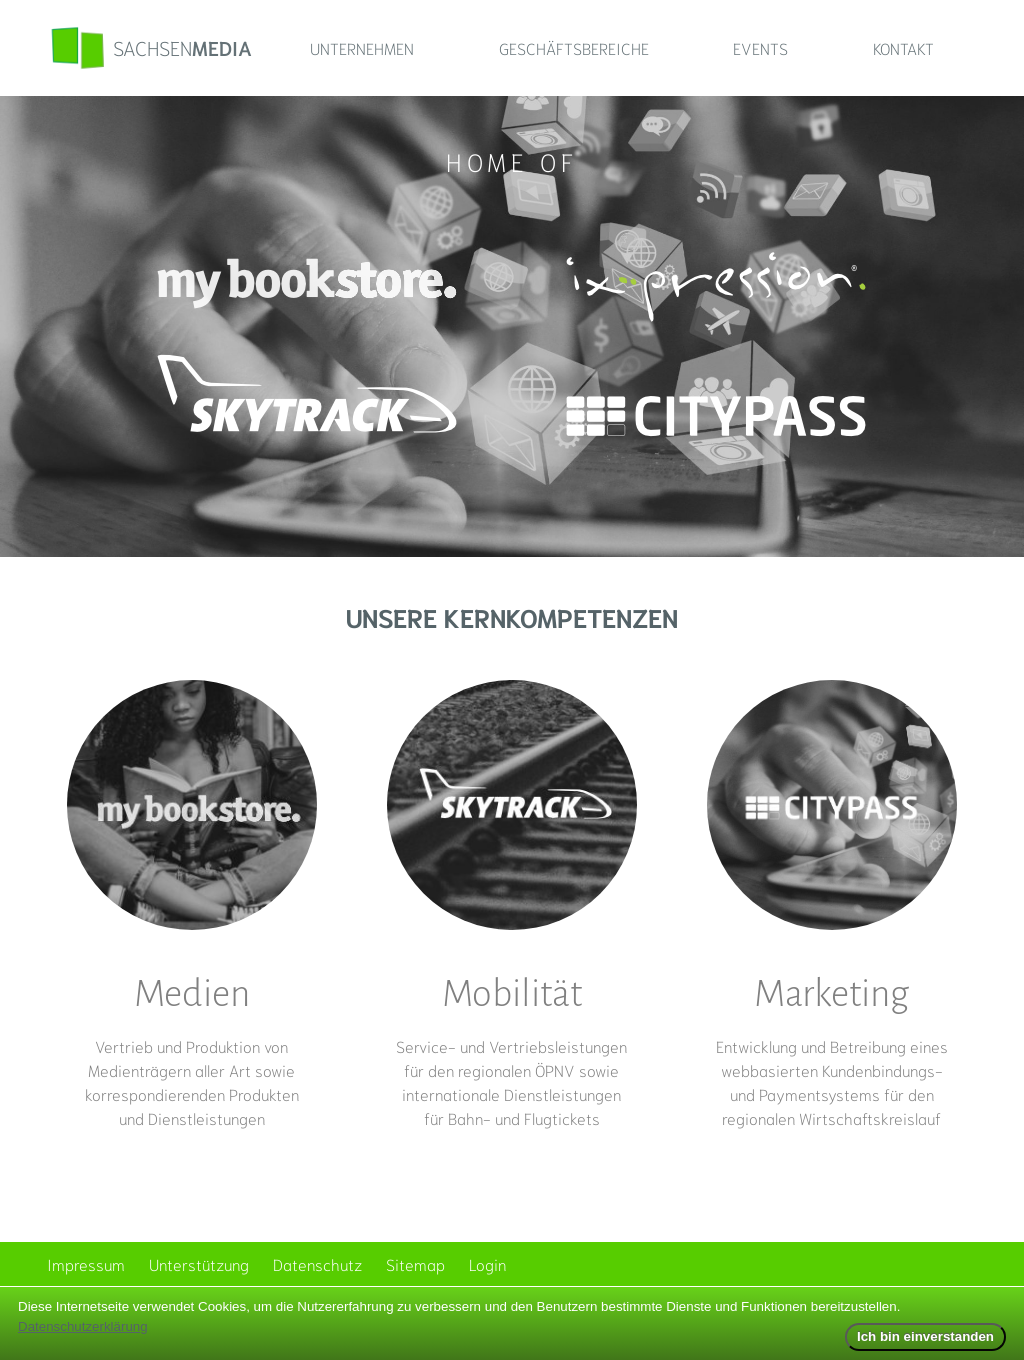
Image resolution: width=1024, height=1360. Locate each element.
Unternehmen (362, 47)
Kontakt (903, 47)
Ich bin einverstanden (925, 1336)
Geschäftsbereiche (574, 47)
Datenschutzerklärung (83, 1326)
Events (760, 47)
